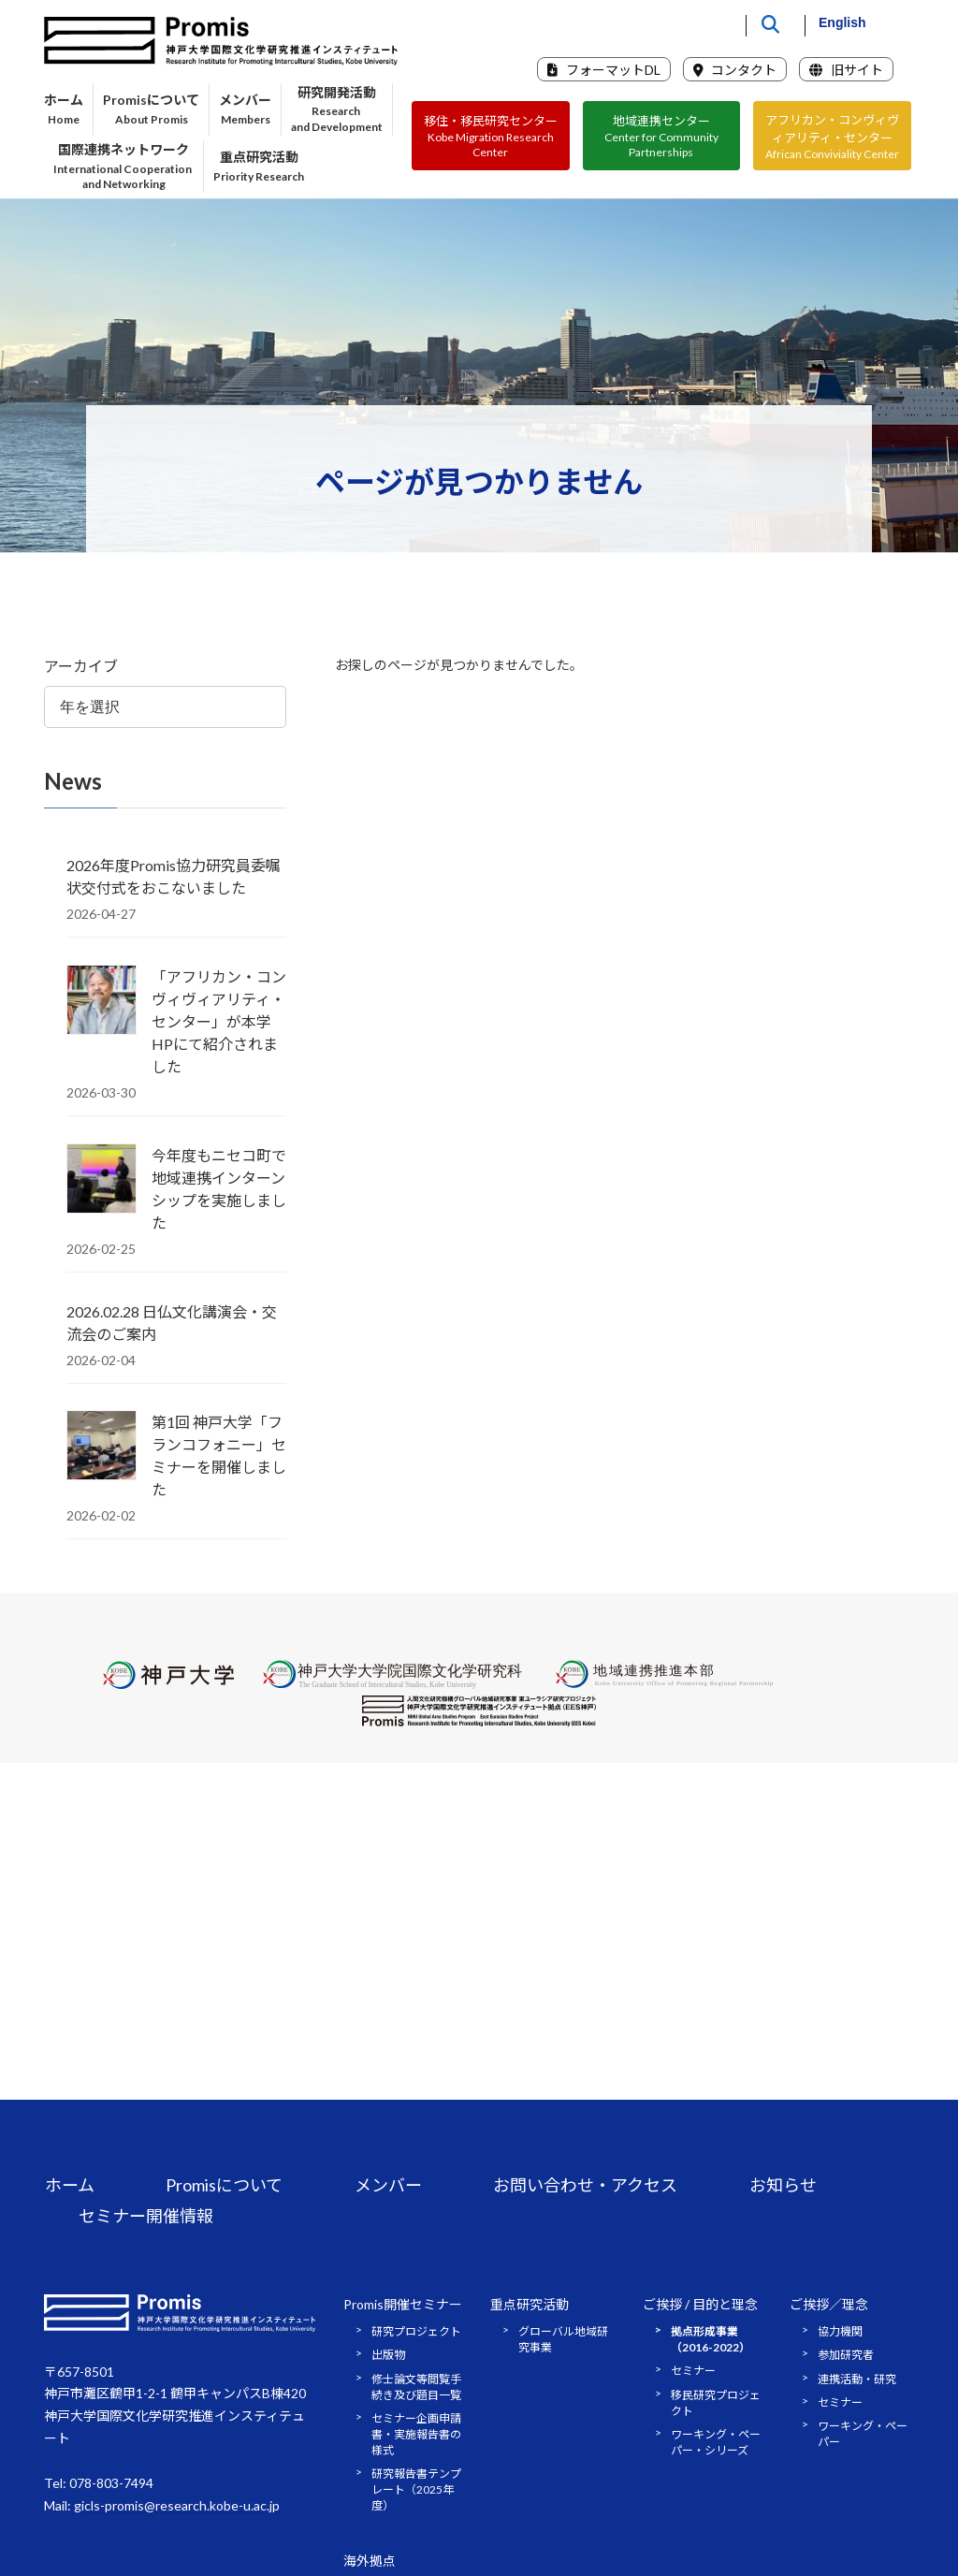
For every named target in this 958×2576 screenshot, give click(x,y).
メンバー (388, 2185)
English (842, 22)
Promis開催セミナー (402, 2304)
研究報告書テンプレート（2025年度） (416, 2489)
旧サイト (846, 70)
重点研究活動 (529, 2304)
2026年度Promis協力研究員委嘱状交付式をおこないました (173, 876)
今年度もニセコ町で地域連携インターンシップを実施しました (219, 1188)
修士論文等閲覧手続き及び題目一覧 (416, 2387)
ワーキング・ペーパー (862, 2434)
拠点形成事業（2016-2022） (710, 2339)
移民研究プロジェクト (716, 2403)
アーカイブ (81, 666)
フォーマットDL (603, 70)
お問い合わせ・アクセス (585, 2185)
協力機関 (840, 2331)
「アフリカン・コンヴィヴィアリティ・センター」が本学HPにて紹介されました (219, 1021)
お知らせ (783, 2185)
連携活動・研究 (857, 2379)
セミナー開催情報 (146, 2215)
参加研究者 (846, 2355)
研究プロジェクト (416, 2331)
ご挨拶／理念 (829, 2304)
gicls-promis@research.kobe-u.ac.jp (177, 2505)
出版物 (388, 2355)
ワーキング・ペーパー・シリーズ (716, 2442)
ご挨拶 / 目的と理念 (700, 2304)
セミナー (693, 2371)
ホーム (69, 2185)
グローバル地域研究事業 (563, 2339)
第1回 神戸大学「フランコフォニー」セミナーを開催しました (219, 1456)
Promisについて (224, 2185)
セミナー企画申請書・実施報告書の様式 (416, 2434)
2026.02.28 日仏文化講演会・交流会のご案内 (171, 1323)
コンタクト (735, 70)
